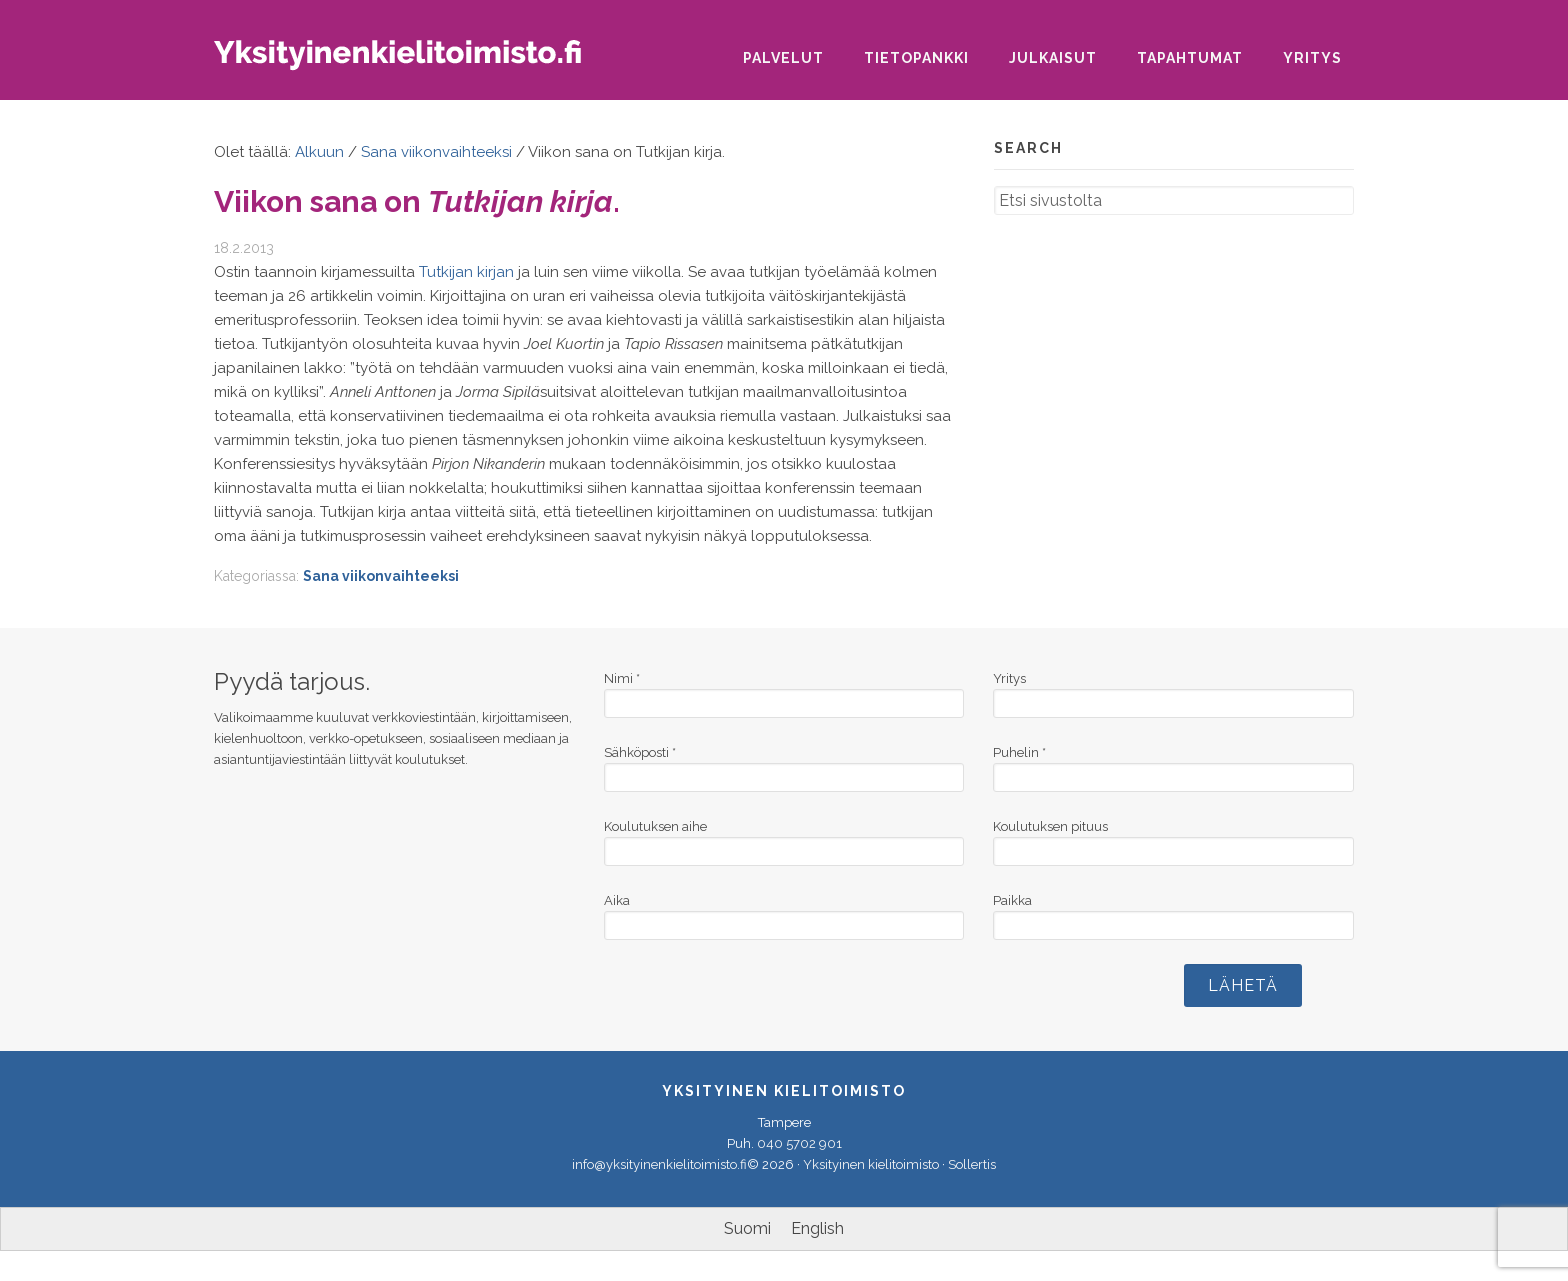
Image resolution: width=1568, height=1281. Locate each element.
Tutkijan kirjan (466, 272)
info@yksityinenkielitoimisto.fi (659, 1164)
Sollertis (972, 1164)
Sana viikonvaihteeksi (381, 576)
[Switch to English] (817, 1229)
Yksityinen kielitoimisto (414, 61)
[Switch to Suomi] (747, 1229)
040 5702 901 (799, 1143)
